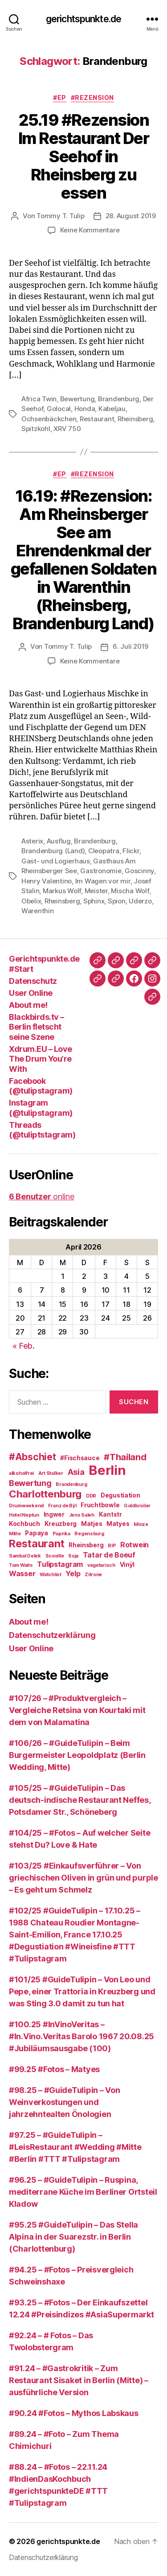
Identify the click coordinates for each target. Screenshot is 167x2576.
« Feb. (23, 1345)
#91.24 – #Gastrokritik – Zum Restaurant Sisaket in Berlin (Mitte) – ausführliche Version (78, 2380)
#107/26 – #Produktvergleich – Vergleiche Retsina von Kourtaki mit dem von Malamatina (77, 1710)
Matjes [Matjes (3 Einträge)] (91, 1523)
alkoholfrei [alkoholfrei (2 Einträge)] (21, 1473)
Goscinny (139, 871)
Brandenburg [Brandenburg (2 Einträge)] (71, 1484)
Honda (84, 408)
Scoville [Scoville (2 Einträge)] (54, 1556)
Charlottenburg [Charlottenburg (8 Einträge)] (45, 1494)
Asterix (32, 841)
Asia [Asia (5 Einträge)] (76, 1472)
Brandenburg (118, 399)
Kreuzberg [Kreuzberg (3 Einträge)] (61, 1523)
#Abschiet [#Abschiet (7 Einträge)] (32, 1456)
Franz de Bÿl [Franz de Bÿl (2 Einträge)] (62, 1506)
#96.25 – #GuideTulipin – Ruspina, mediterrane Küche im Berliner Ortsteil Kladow (83, 2192)
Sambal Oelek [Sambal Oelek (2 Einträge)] (25, 1556)
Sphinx (93, 901)
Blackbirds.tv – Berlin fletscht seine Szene (36, 1027)
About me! (28, 1005)
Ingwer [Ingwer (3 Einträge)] (54, 1514)
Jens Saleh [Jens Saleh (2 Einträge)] (81, 1515)
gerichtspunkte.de (83, 19)
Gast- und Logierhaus (55, 861)
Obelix (31, 901)
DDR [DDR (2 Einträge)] (91, 1496)
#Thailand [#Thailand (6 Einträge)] (125, 1457)
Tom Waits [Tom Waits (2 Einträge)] (21, 1565)
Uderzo (140, 901)
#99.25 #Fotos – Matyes (54, 2069)
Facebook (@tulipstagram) (41, 1086)
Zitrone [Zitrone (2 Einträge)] (93, 1575)
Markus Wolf (62, 891)
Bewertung (77, 399)
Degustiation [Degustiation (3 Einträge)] (120, 1495)
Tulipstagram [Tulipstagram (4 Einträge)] (60, 1564)
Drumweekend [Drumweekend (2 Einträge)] (26, 1506)
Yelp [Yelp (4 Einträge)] (72, 1573)
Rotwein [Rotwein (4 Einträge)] (134, 1544)
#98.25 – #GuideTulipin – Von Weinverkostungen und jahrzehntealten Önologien (64, 2102)
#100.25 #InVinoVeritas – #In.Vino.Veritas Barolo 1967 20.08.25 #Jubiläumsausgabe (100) (81, 2036)
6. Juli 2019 (130, 646)
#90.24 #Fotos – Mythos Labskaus (73, 2413)
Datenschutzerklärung (52, 1635)
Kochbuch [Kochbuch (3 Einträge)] (24, 1523)
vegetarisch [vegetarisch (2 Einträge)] (101, 1565)
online (41, 1196)
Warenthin (37, 911)
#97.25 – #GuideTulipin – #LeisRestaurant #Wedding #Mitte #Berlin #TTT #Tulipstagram (75, 2147)
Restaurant (97, 419)
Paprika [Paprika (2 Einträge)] (61, 1534)
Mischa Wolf (130, 891)
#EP (59, 97)
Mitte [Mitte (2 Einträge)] (15, 1534)
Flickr (130, 851)
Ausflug (59, 841)
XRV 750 (67, 428)
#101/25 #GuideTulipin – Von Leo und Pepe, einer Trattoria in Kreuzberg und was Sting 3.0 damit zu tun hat (82, 1991)
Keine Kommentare (90, 230)
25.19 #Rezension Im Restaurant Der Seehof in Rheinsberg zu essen (83, 156)
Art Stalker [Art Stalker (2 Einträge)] (50, 1473)
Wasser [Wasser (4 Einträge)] (22, 1573)
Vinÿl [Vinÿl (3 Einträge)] (127, 1564)
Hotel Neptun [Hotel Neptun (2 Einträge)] (24, 1515)
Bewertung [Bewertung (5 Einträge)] (30, 1483)
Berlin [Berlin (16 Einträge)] (107, 1470)
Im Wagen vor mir (102, 881)
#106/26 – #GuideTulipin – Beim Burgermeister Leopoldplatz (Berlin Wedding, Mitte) (77, 1755)
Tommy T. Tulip (60, 216)
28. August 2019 (131, 216)
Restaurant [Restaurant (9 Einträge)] (36, 1543)
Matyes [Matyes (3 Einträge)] (117, 1523)
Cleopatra (103, 851)
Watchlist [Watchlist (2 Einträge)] (50, 1575)
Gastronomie (100, 871)
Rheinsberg (135, 419)
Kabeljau (112, 408)
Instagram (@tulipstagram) (41, 1108)
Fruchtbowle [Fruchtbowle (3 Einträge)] (100, 1505)
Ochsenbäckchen (48, 419)
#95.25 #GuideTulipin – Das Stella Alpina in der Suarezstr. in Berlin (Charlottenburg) (73, 2236)
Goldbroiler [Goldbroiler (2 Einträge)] (137, 1506)
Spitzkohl (35, 428)
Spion (117, 901)
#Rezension (92, 97)
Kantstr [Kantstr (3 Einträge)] (110, 1514)
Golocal (59, 408)
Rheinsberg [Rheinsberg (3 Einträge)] (86, 1545)
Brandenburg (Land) (53, 851)
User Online (31, 993)
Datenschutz (33, 981)
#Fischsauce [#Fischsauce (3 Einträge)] (79, 1458)
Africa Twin (39, 399)
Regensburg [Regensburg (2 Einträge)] (89, 1534)
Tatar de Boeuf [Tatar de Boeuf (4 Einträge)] (109, 1554)
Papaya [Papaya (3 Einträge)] (36, 1533)
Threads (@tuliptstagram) (42, 1130)
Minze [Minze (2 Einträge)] (141, 1524)
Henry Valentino (46, 881)
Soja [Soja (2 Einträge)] (73, 1556)
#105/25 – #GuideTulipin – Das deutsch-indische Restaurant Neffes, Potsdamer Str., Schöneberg (80, 1800)
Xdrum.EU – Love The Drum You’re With (40, 1059)
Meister (96, 891)
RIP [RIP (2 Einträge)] (112, 1546)
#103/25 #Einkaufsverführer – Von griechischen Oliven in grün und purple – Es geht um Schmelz (83, 1877)
